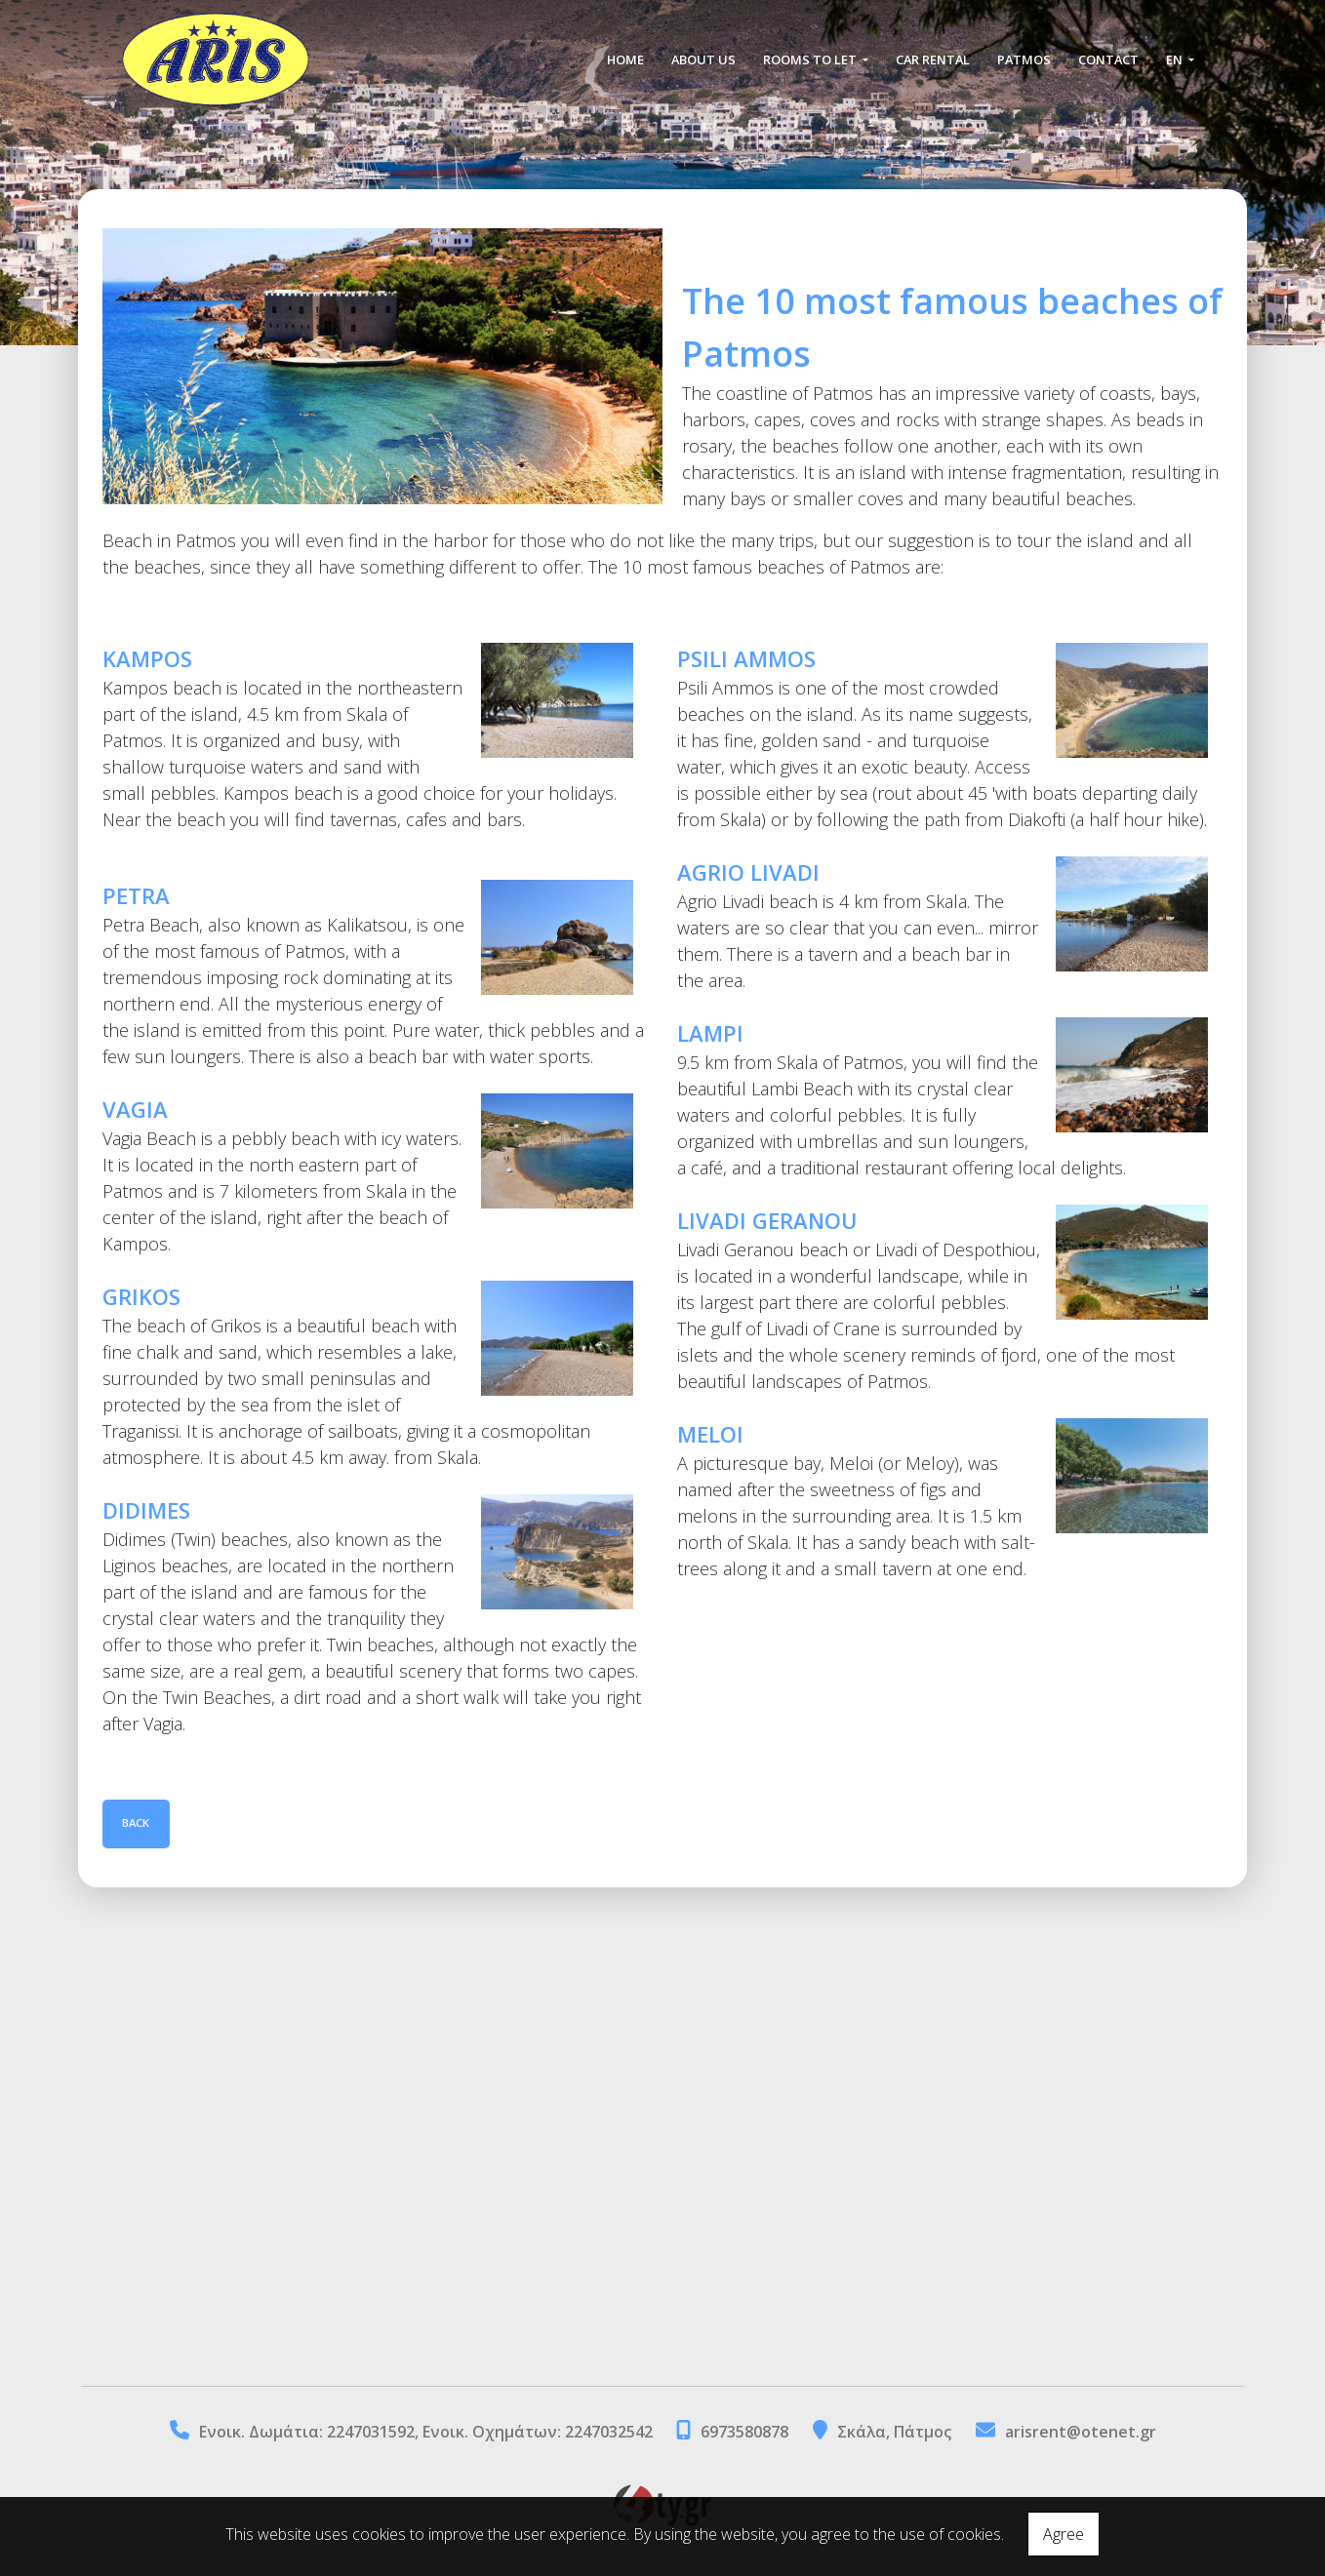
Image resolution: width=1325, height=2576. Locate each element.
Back (136, 1823)
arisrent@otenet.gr (1080, 2431)
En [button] (1175, 60)
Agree (1063, 2534)
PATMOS (1024, 60)
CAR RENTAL (933, 60)
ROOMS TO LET (811, 60)
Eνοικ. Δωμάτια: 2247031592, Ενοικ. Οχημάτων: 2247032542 (428, 2431)
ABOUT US (703, 60)
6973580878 (744, 2431)
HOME (625, 60)
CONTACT (1108, 60)
